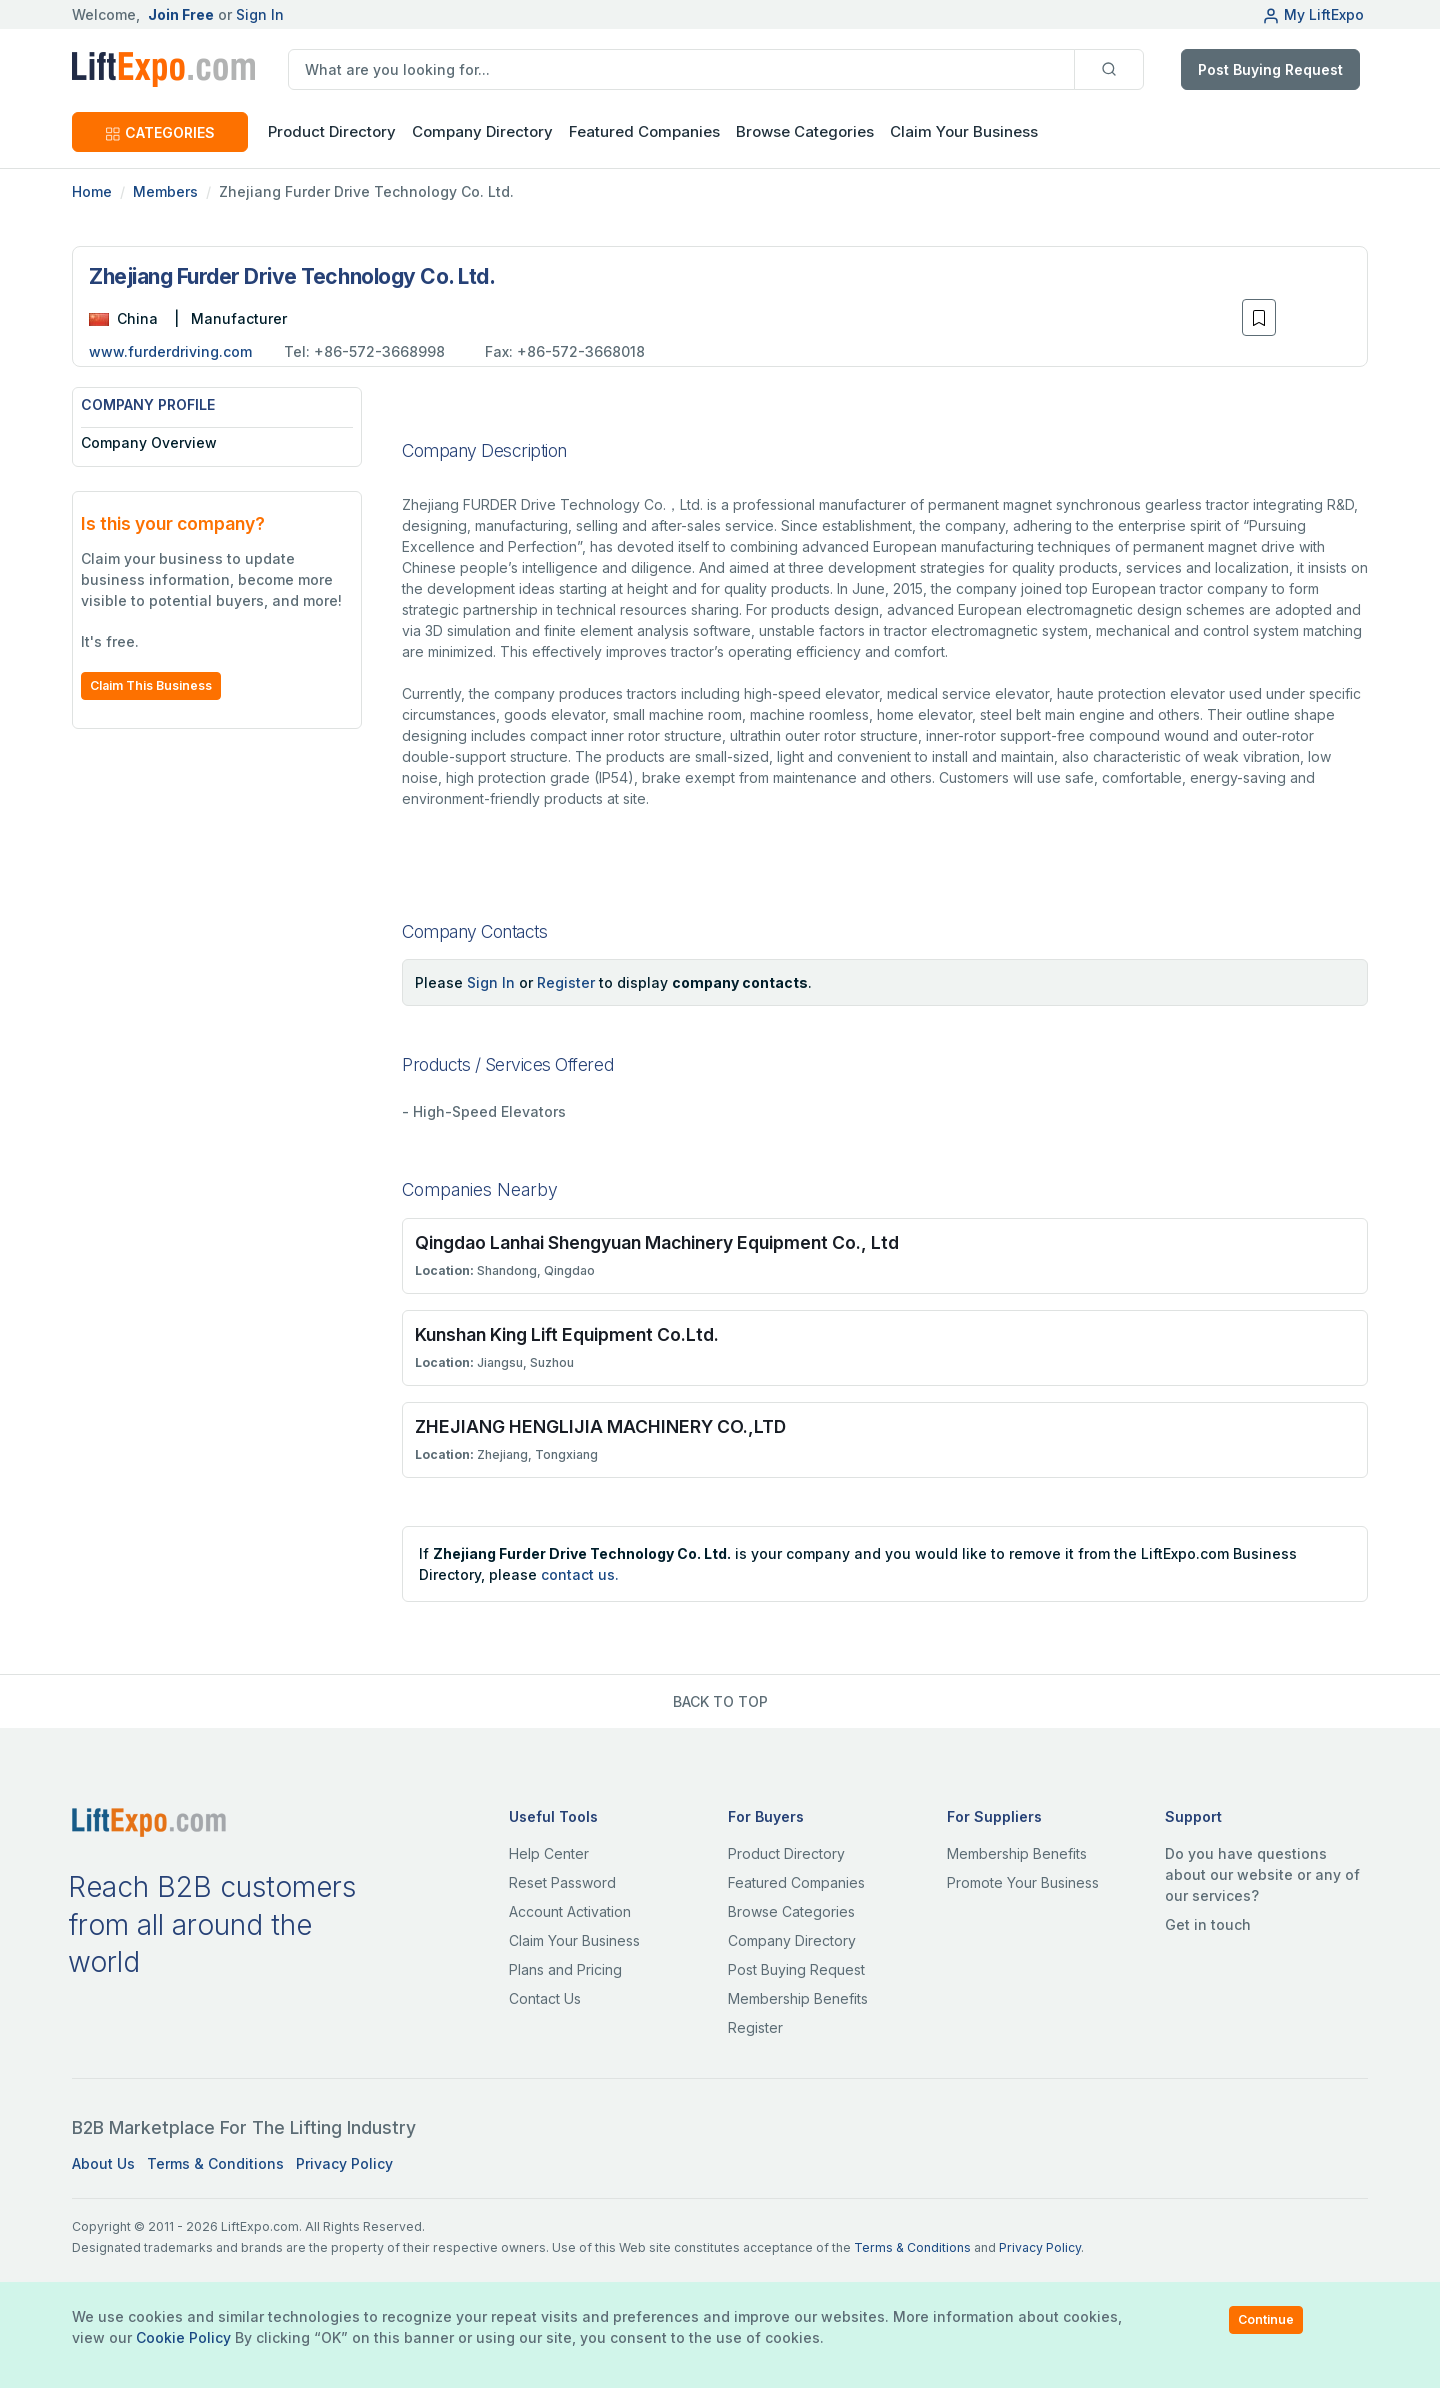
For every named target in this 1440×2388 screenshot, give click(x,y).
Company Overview (149, 442)
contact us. (580, 1574)
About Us (103, 2163)
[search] (681, 69)
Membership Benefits (798, 1998)
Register (566, 982)
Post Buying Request (1270, 69)
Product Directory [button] (332, 131)
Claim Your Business (964, 131)
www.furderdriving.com (170, 351)
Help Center (549, 1853)
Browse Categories (805, 131)
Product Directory (786, 1853)
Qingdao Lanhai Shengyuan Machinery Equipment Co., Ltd (657, 1242)
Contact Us (545, 1998)
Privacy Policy (344, 2163)
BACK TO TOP (720, 1701)
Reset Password (562, 1882)
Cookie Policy (183, 2337)
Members (165, 191)
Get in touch (1208, 1924)
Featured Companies (644, 131)
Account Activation (570, 1911)
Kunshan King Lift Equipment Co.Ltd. (567, 1334)
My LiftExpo (1313, 14)
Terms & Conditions (215, 2163)
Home (92, 191)
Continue (1266, 2319)
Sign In (260, 14)
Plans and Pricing (565, 1969)
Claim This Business (151, 685)
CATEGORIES (160, 132)
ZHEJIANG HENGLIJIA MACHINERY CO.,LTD (600, 1426)
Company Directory (482, 131)
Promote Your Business (1023, 1882)
